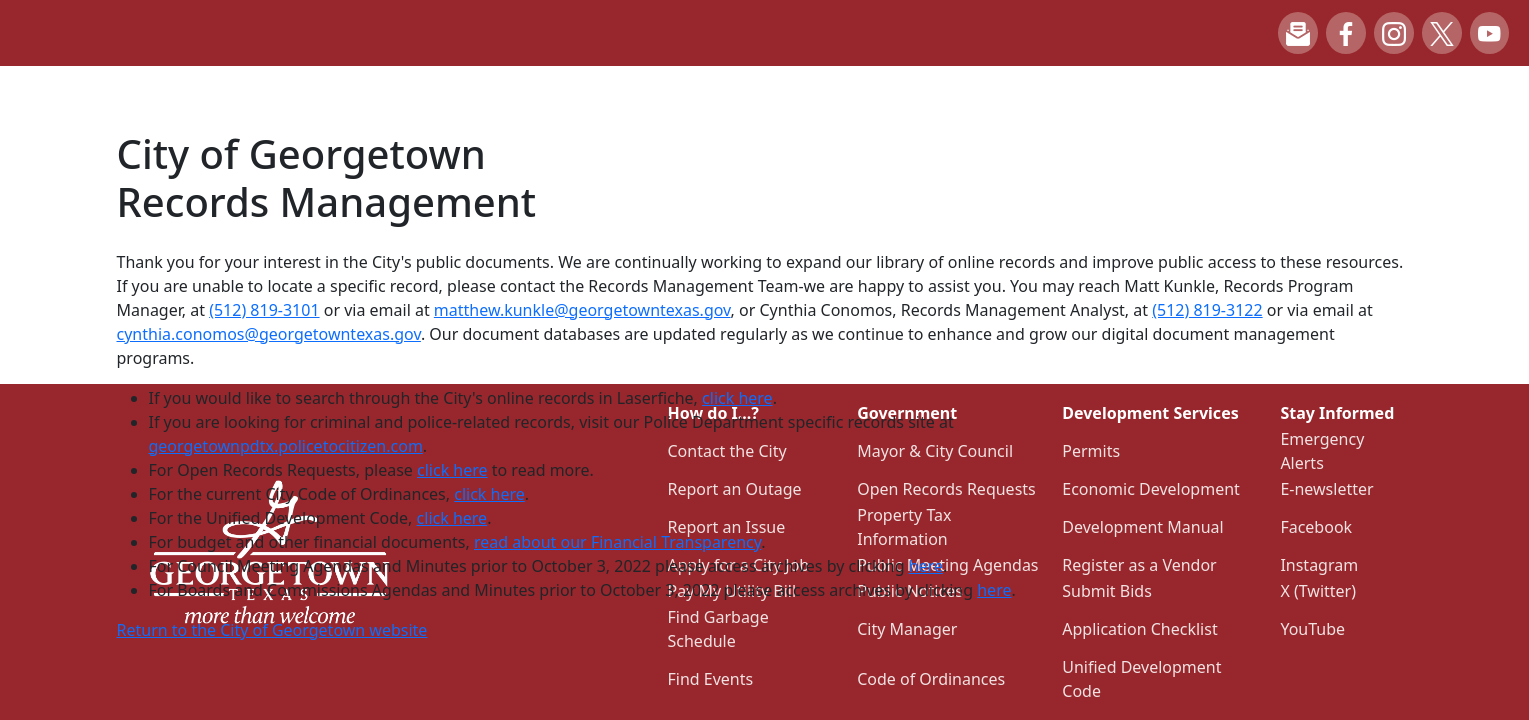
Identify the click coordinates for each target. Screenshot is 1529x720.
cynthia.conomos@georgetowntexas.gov (269, 334)
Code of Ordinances (931, 679)
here (926, 566)
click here (737, 398)
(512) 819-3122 (1207, 310)
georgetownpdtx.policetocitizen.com (286, 446)
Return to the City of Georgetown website (272, 630)
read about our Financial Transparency (617, 542)
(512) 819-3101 (264, 310)
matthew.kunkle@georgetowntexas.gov (582, 310)
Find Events (711, 679)
